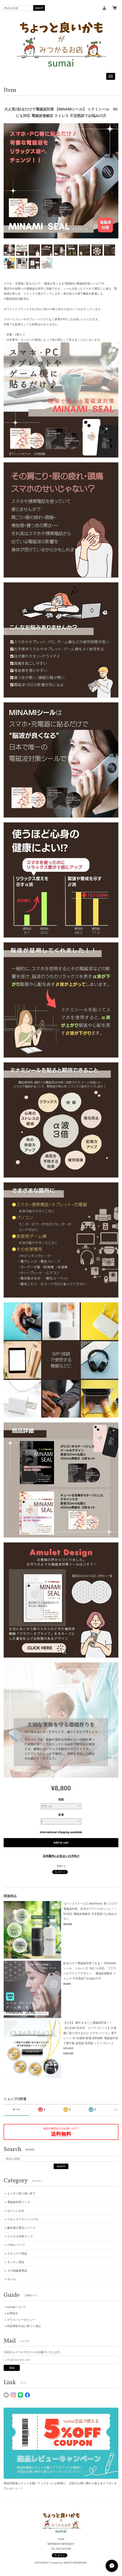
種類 (61, 1799)
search (39, 8)
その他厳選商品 (17, 2270)
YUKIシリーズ (16, 2244)
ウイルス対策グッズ (20, 2236)
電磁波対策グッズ (18, 2202)
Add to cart (61, 1842)
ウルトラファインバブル (22, 2219)
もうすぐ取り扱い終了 (21, 2193)
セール (11, 2279)
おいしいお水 (15, 2210)
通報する (61, 1866)
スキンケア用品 (17, 2253)
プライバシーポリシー (21, 2319)
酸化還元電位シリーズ (21, 2227)
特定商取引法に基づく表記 (24, 2326)
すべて (16, 2109)
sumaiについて (16, 2307)
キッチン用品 (15, 2262)
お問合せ (12, 2313)
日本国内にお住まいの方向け (61, 1856)
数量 (61, 1814)
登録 (12, 2367)
